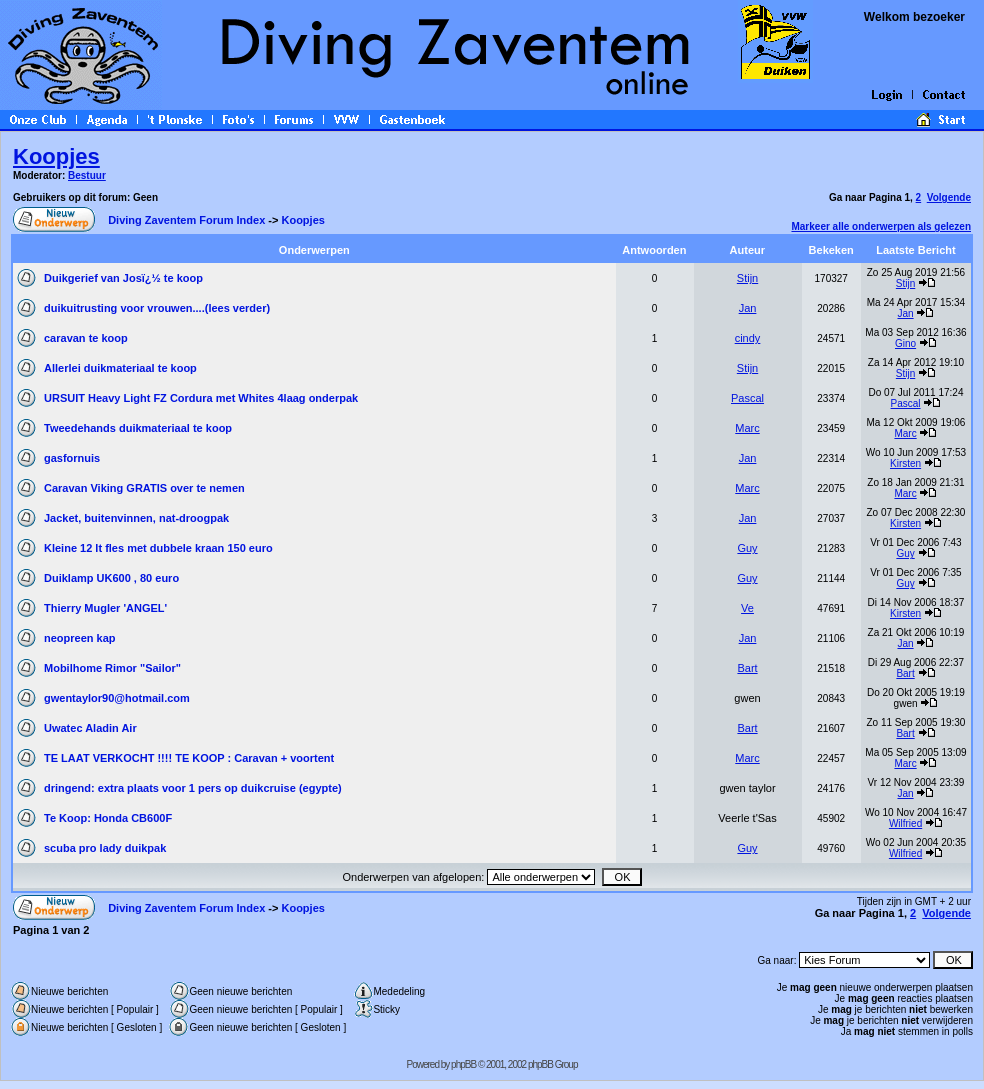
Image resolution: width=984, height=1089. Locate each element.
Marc (747, 428)
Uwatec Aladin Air (90, 728)
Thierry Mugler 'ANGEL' (105, 608)
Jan (748, 308)
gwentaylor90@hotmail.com (117, 698)
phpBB (463, 1064)
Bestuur (87, 175)
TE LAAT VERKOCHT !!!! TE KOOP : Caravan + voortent (189, 758)
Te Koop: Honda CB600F (108, 818)
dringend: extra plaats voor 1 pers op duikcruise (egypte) (193, 788)
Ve (747, 608)
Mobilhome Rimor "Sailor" (112, 668)
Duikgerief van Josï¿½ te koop (123, 278)
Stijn (747, 278)
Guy (747, 548)
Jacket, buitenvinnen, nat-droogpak (136, 518)
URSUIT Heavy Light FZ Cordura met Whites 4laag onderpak (201, 398)
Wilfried (905, 823)
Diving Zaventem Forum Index (186, 220)
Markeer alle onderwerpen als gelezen (881, 226)
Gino (905, 343)
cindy (748, 338)
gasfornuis (72, 458)
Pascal (747, 398)
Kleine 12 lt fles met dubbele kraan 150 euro (158, 548)
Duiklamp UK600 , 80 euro (111, 578)
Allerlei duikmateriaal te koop (120, 368)
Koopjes (56, 156)
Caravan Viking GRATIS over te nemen (144, 488)
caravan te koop (86, 338)
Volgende (949, 197)
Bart (747, 668)
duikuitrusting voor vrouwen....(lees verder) (157, 308)
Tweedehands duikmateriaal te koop (138, 428)
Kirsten (905, 463)
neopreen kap (80, 638)
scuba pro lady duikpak (105, 848)
